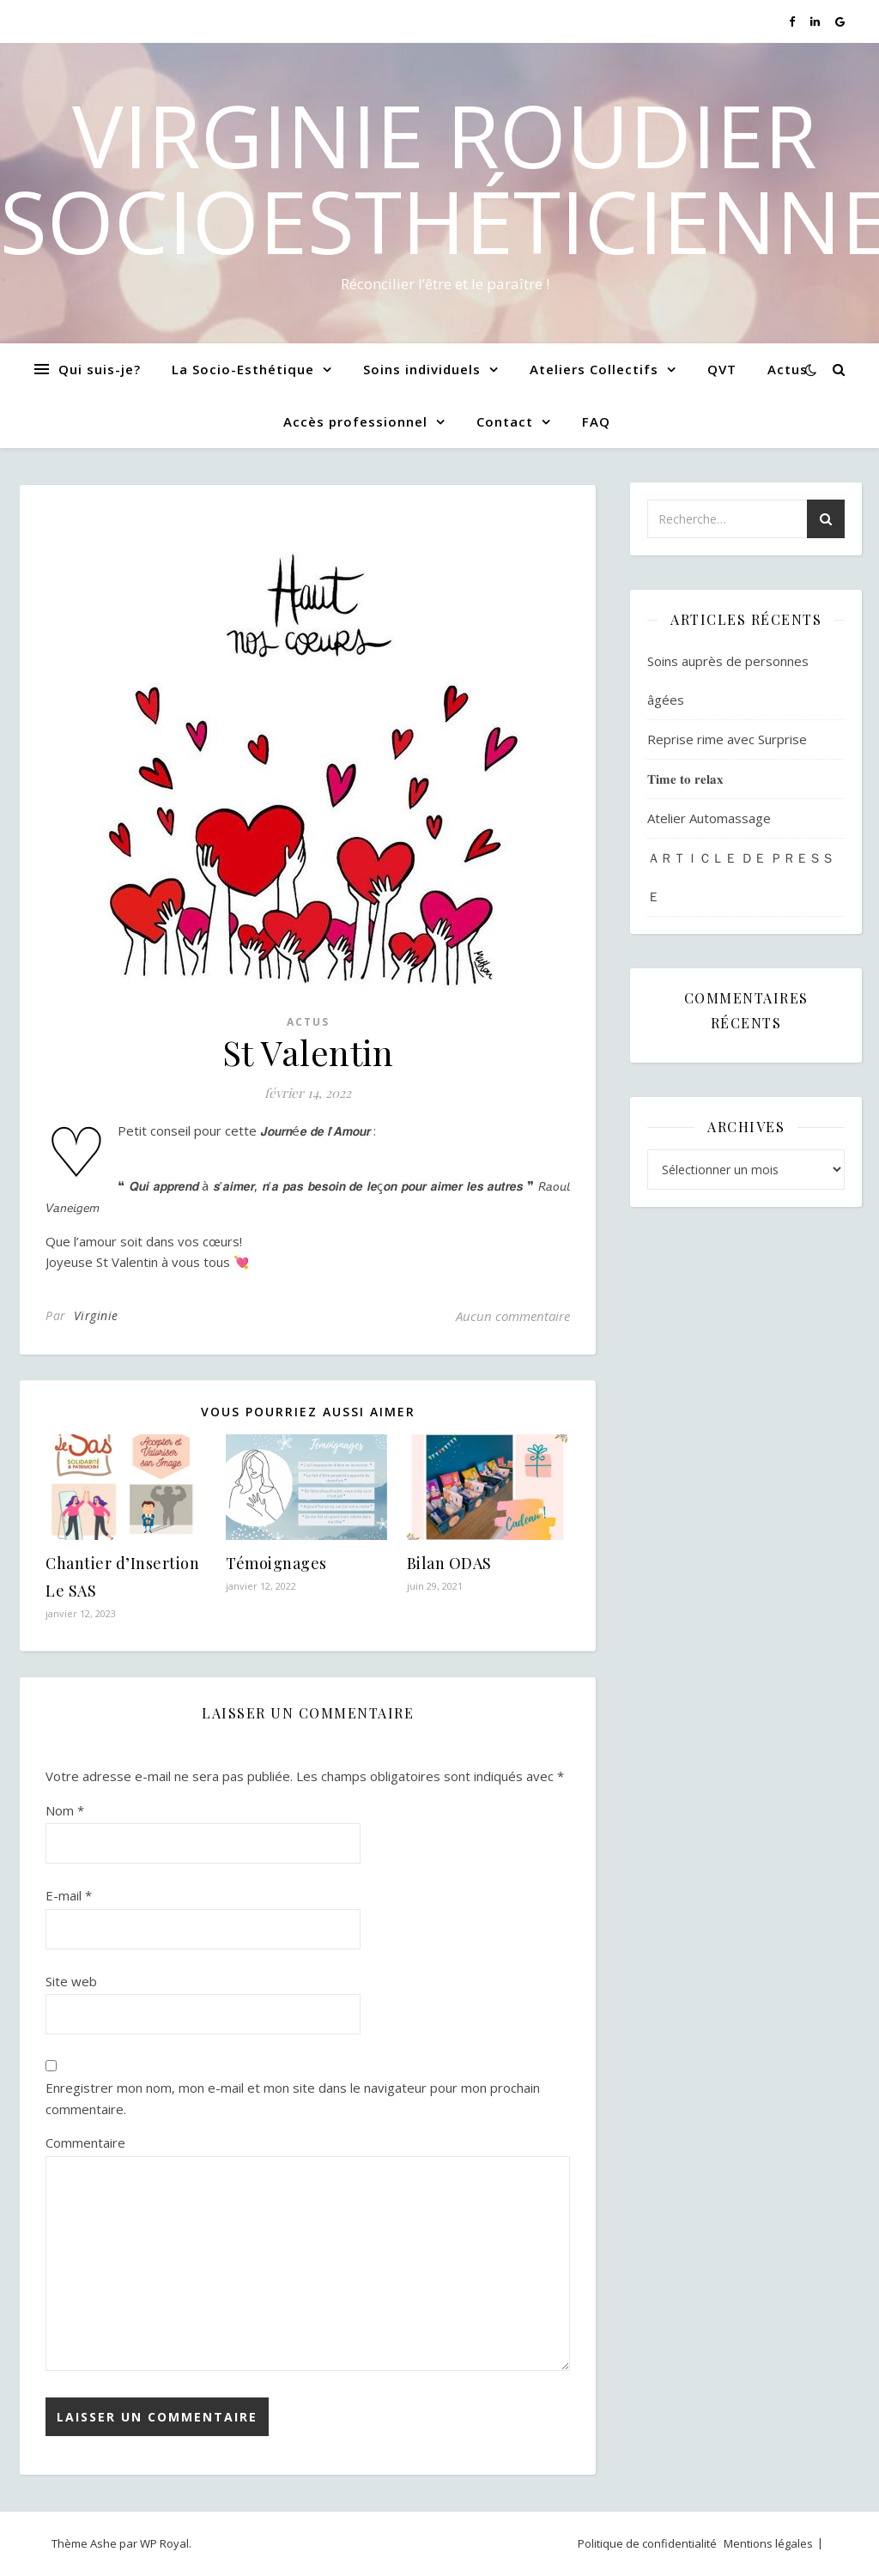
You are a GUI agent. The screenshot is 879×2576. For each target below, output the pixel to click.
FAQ (596, 421)
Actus (787, 369)
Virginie (96, 1315)
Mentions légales (768, 2543)
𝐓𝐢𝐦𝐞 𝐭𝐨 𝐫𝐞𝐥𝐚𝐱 (685, 778)
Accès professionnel (355, 421)
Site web (71, 1981)
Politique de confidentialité (647, 2543)
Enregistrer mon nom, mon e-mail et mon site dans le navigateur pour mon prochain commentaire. (292, 2098)
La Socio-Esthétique (243, 369)
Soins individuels (422, 369)
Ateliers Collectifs (594, 369)
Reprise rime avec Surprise (727, 739)
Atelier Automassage (709, 818)
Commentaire (85, 2142)
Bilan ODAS (449, 1563)
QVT (722, 369)
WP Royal (164, 2543)
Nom (64, 1810)
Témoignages (276, 1563)
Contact (504, 421)
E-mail (68, 1895)
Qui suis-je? (99, 369)
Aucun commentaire (513, 1315)
